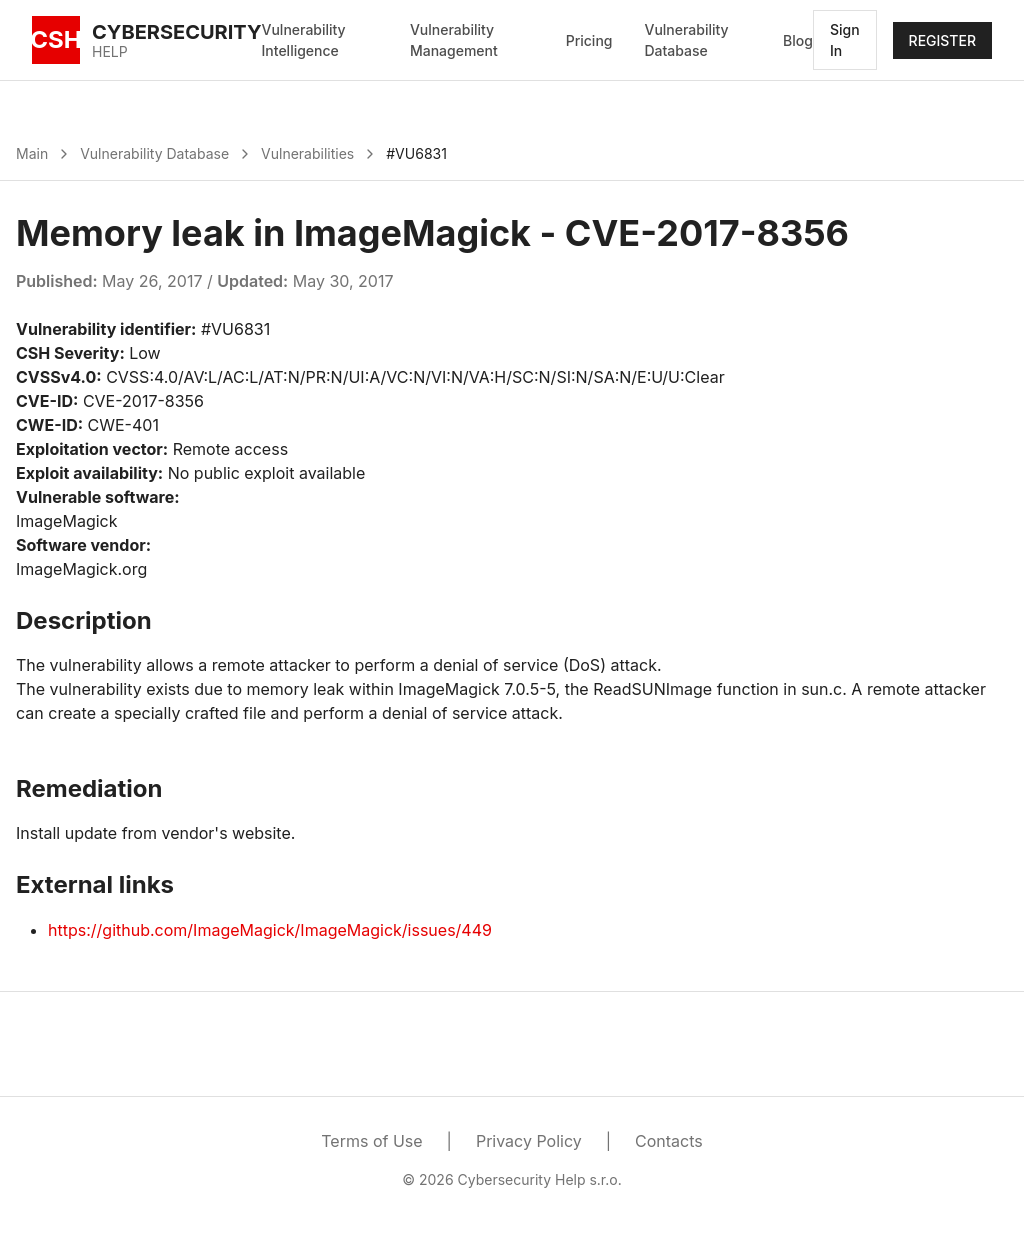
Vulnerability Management (454, 40)
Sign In (845, 40)
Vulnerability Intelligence (304, 40)
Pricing (589, 40)
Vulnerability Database (686, 40)
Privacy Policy (529, 1141)
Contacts (669, 1141)
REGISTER (942, 40)
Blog (798, 40)
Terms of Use (371, 1141)
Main (32, 153)
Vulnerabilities (307, 153)
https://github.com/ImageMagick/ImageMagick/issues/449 (270, 930)
